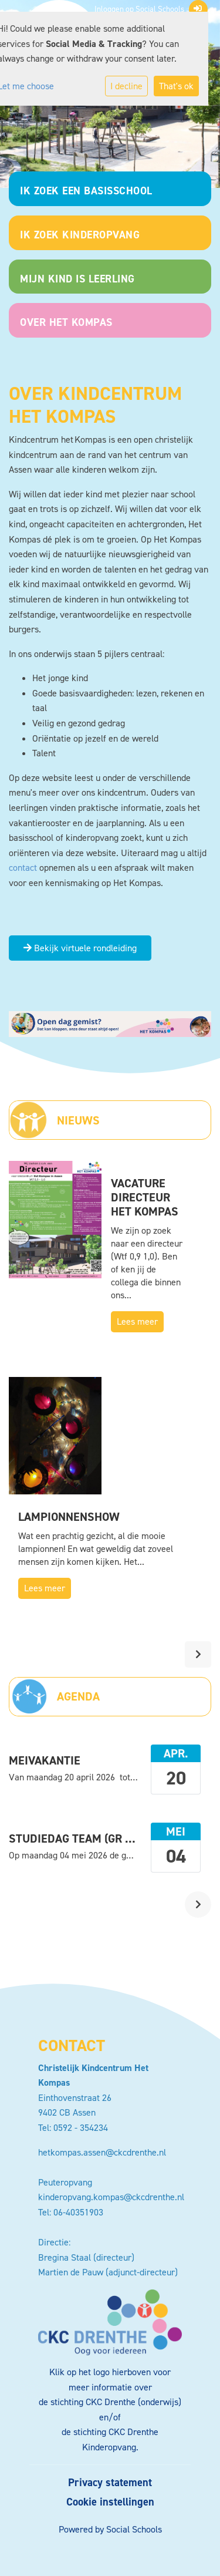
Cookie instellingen (110, 2502)
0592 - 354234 (80, 2128)
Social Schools (134, 2529)
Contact (71, 2045)
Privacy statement (110, 2482)
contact (23, 867)
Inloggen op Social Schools (148, 9)
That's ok (176, 86)
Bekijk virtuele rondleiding (80, 948)
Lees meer (137, 1321)
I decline (126, 86)
